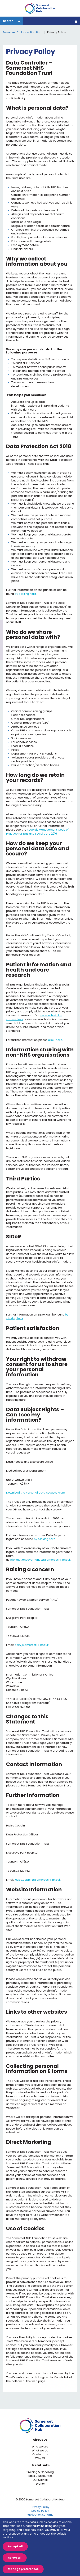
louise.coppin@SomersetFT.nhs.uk (38, 1880)
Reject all (14, 2558)
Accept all (15, 2546)
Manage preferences (23, 2569)
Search (8, 21)
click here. (55, 1040)
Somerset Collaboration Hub (22, 32)
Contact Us (40, 2454)
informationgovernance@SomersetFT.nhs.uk (40, 1560)
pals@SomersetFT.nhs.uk (32, 1645)
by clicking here (25, 594)
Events (40, 2484)
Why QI (40, 2458)
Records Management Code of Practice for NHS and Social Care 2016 (37, 831)
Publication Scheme (40, 2515)
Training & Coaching (40, 2472)
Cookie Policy (40, 2511)
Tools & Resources (40, 2476)
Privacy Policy (40, 2507)
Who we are (40, 2447)
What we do (40, 2450)
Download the (35, 1493)
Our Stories (40, 2480)
